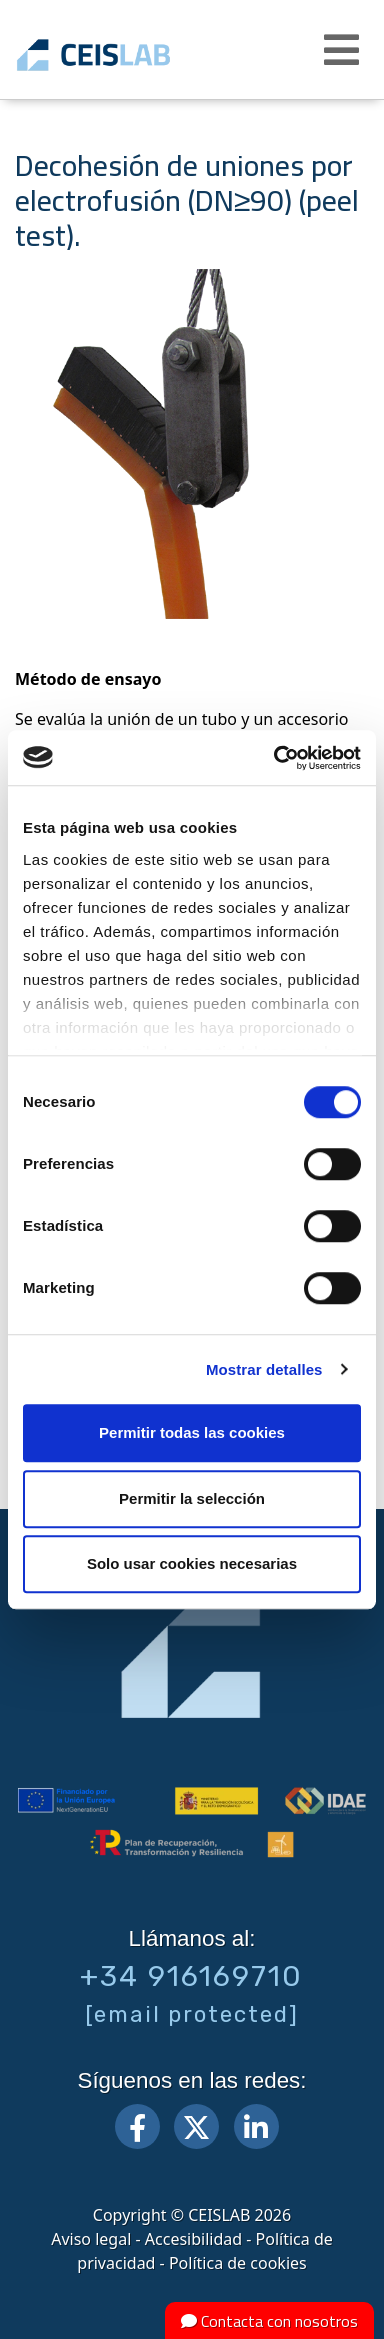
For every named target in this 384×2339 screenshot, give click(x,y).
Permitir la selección (192, 1498)
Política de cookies (238, 2263)
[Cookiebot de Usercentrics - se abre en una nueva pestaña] (275, 758)
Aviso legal (91, 2239)
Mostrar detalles (264, 1369)
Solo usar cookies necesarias (192, 1563)
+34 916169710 (191, 1976)
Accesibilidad (193, 2239)
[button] (344, 50)
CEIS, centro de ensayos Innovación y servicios (122, 55)
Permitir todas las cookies (192, 1432)
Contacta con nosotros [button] (269, 2321)
